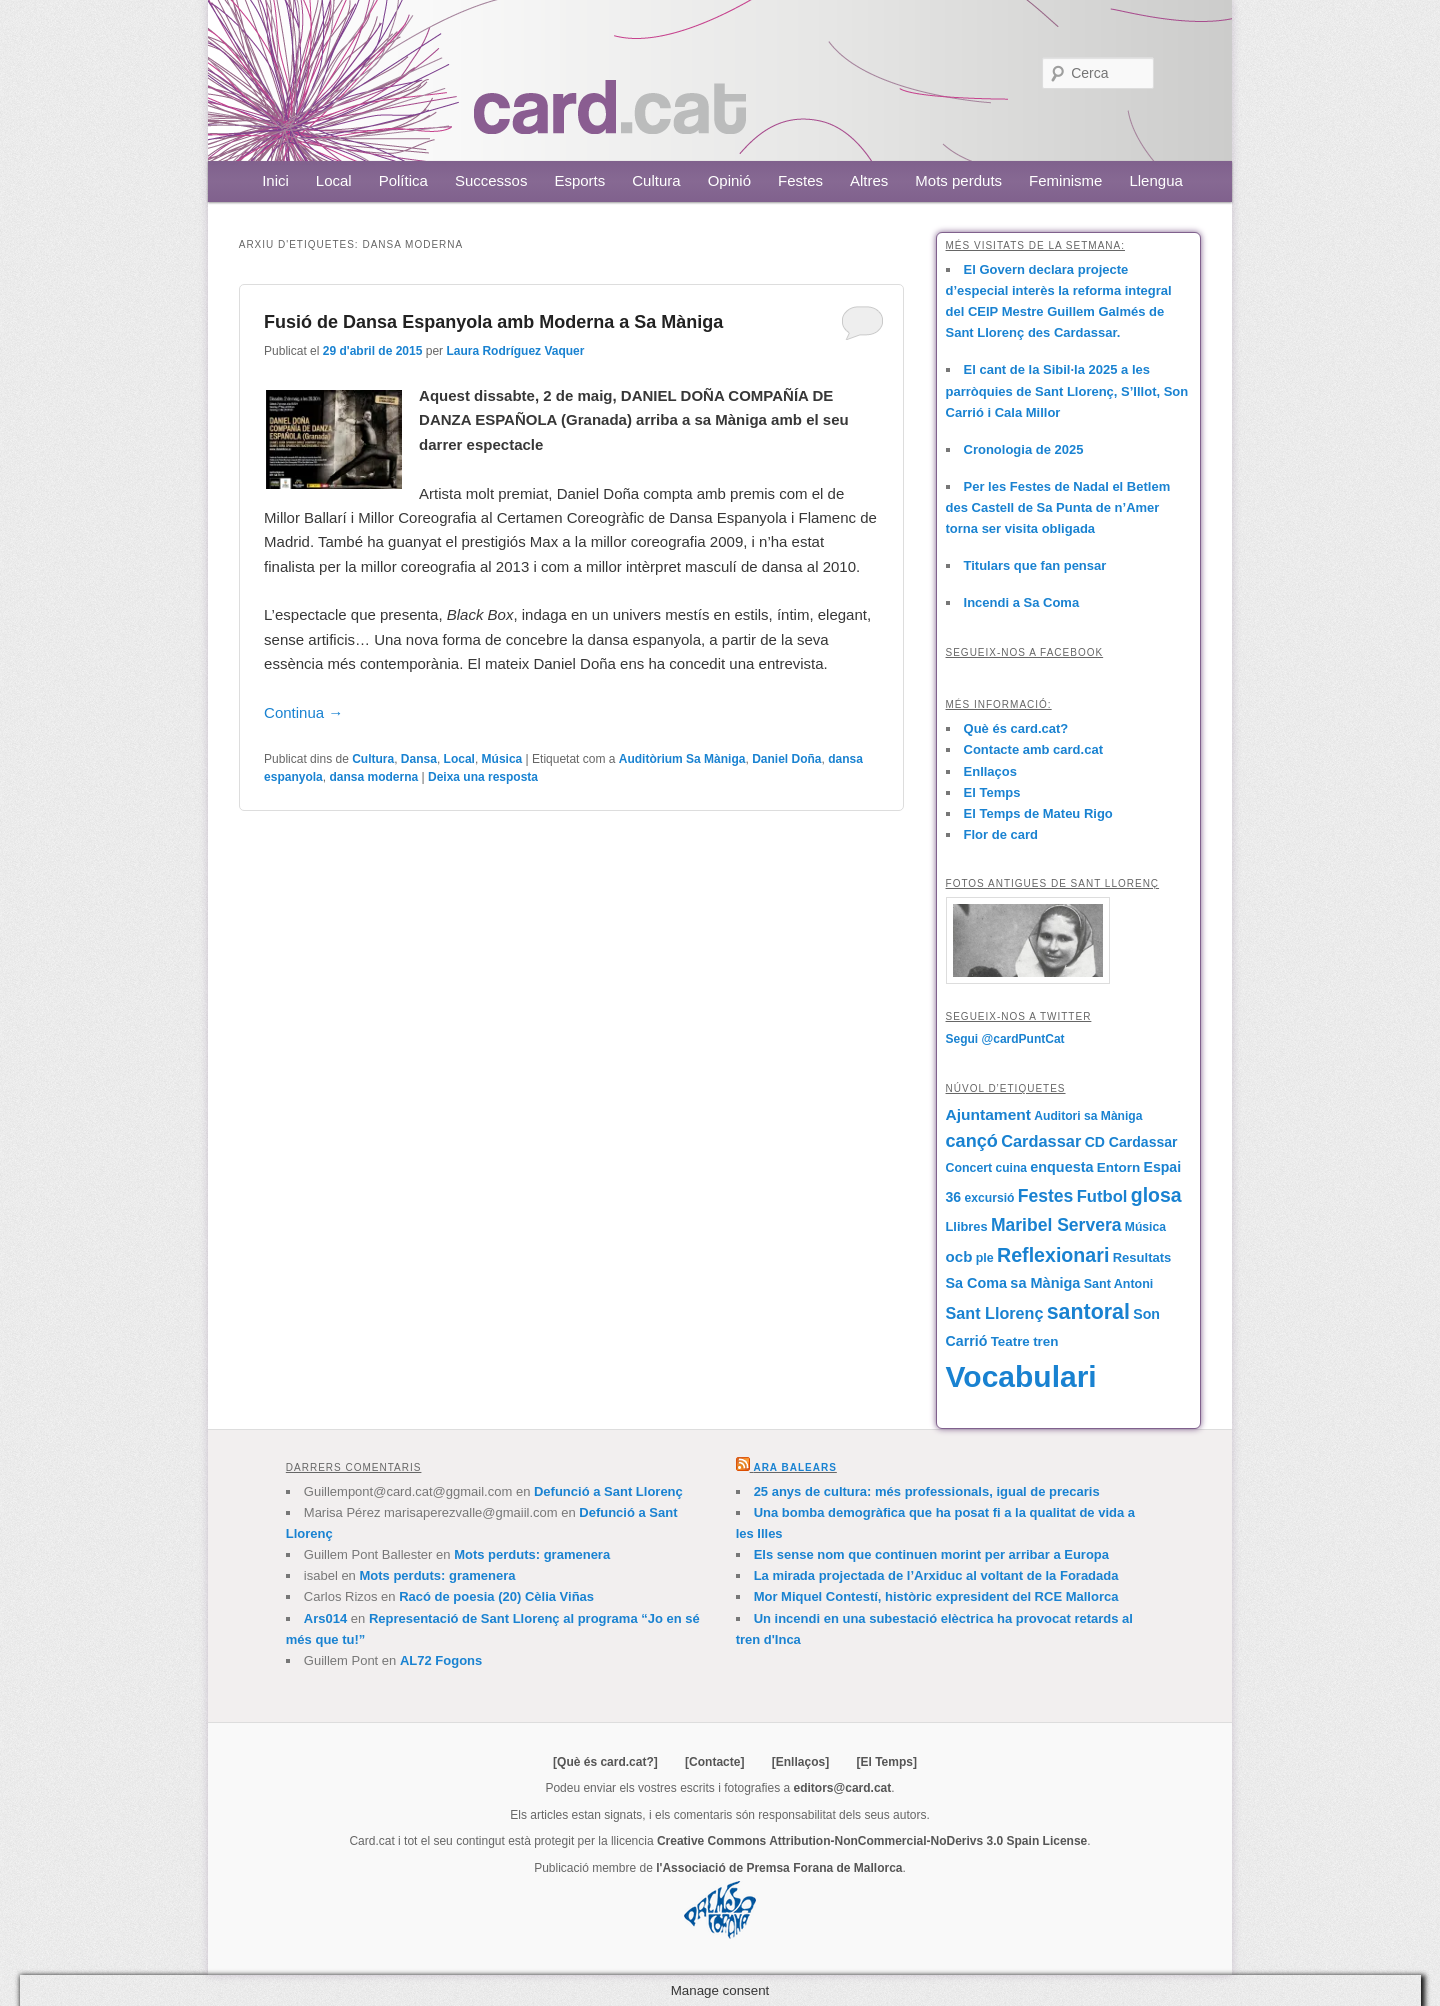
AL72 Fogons (441, 1660)
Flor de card (1001, 834)
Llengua (1155, 180)
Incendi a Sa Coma (1022, 602)
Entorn (1118, 1167)
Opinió (729, 180)
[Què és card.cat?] (605, 1762)
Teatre (1010, 1341)
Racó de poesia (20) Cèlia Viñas (496, 1596)
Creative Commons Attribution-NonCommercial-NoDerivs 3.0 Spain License (872, 1841)
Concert (969, 1168)
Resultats (1142, 1257)
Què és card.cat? (1016, 728)
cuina (1011, 1168)
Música (502, 759)
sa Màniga (1045, 1283)
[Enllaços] (800, 1762)
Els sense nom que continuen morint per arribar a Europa (931, 1554)
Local (334, 180)
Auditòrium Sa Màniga (682, 759)
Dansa (419, 759)
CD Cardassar (1131, 1142)
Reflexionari (1053, 1255)
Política (403, 180)
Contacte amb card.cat (1033, 749)
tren (1045, 1341)
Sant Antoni (1119, 1284)
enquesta (1061, 1167)
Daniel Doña (786, 759)
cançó (972, 1141)
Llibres (967, 1226)
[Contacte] (714, 1762)
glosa (1156, 1195)
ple (985, 1258)
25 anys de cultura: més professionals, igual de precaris (927, 1491)
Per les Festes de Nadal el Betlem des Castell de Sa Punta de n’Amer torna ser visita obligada (1058, 507)
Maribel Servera (1056, 1225)
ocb (959, 1256)
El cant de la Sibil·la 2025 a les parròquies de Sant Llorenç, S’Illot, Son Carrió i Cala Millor (1067, 390)
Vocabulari (1021, 1376)
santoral (1088, 1312)
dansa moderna (373, 777)
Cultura (656, 180)
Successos (491, 180)
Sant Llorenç (995, 1313)
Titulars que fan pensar (1035, 565)
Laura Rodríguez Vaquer (515, 351)
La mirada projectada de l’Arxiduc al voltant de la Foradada (936, 1575)
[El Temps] (886, 1762)
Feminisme (1065, 180)
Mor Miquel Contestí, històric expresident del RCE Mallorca (936, 1596)
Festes (800, 180)
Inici (275, 180)
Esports (579, 180)
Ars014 (325, 1618)
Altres (869, 180)
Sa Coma (976, 1283)
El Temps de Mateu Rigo (1038, 813)
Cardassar (1041, 1141)
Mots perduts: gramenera (532, 1554)
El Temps (992, 792)
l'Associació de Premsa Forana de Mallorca (779, 1868)
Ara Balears (794, 1467)
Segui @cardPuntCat (1005, 1039)
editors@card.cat (843, 1788)
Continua (303, 712)
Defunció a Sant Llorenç (608, 1491)
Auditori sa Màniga (1088, 1116)
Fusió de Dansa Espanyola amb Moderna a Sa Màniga (493, 322)
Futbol (1102, 1196)
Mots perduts (958, 180)
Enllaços (990, 771)
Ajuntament (988, 1114)
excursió (990, 1198)
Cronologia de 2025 (1024, 449)
